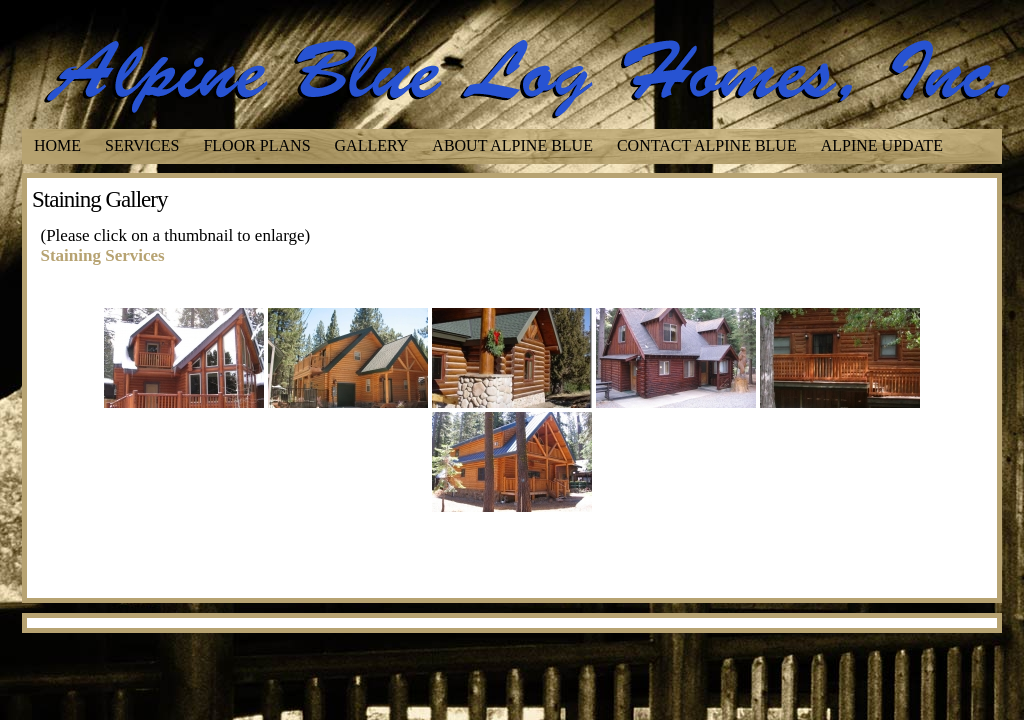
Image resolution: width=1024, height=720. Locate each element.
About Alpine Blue (512, 145)
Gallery (372, 145)
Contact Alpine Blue (707, 145)
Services (142, 145)
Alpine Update (882, 145)
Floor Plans (256, 145)
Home (57, 145)
